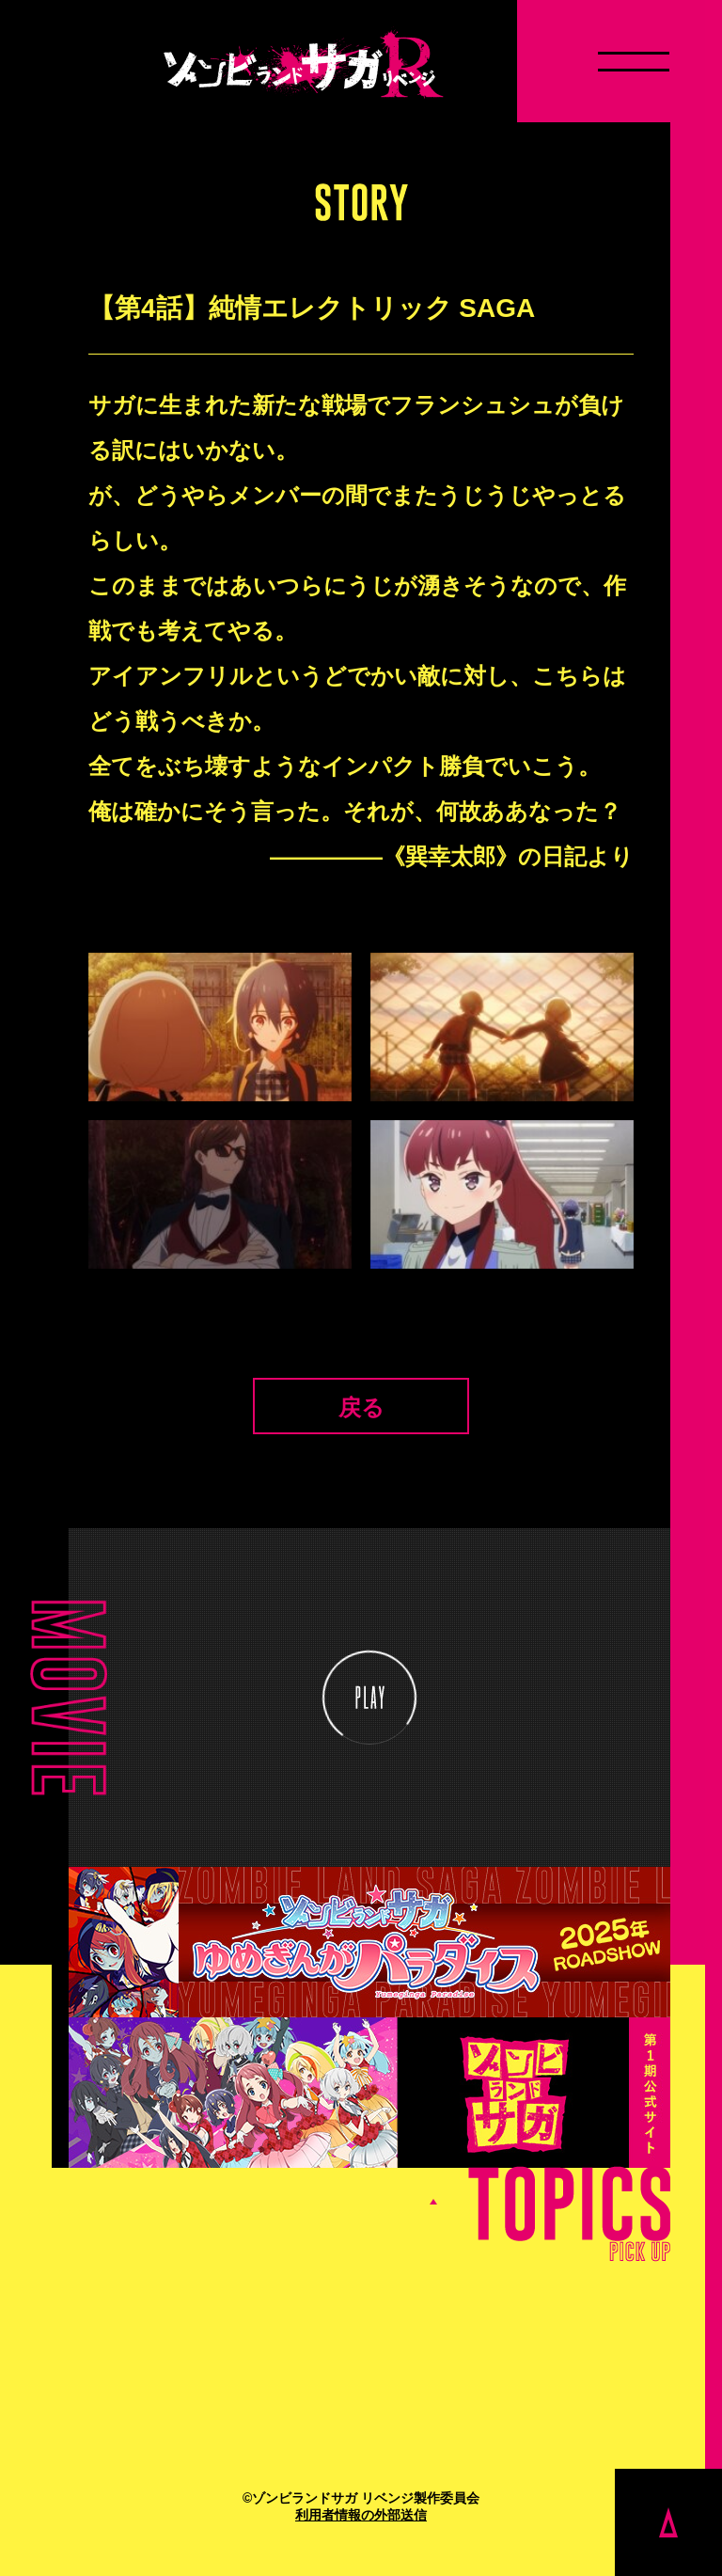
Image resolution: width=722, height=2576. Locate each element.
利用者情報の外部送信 (361, 2514)
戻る (361, 1407)
